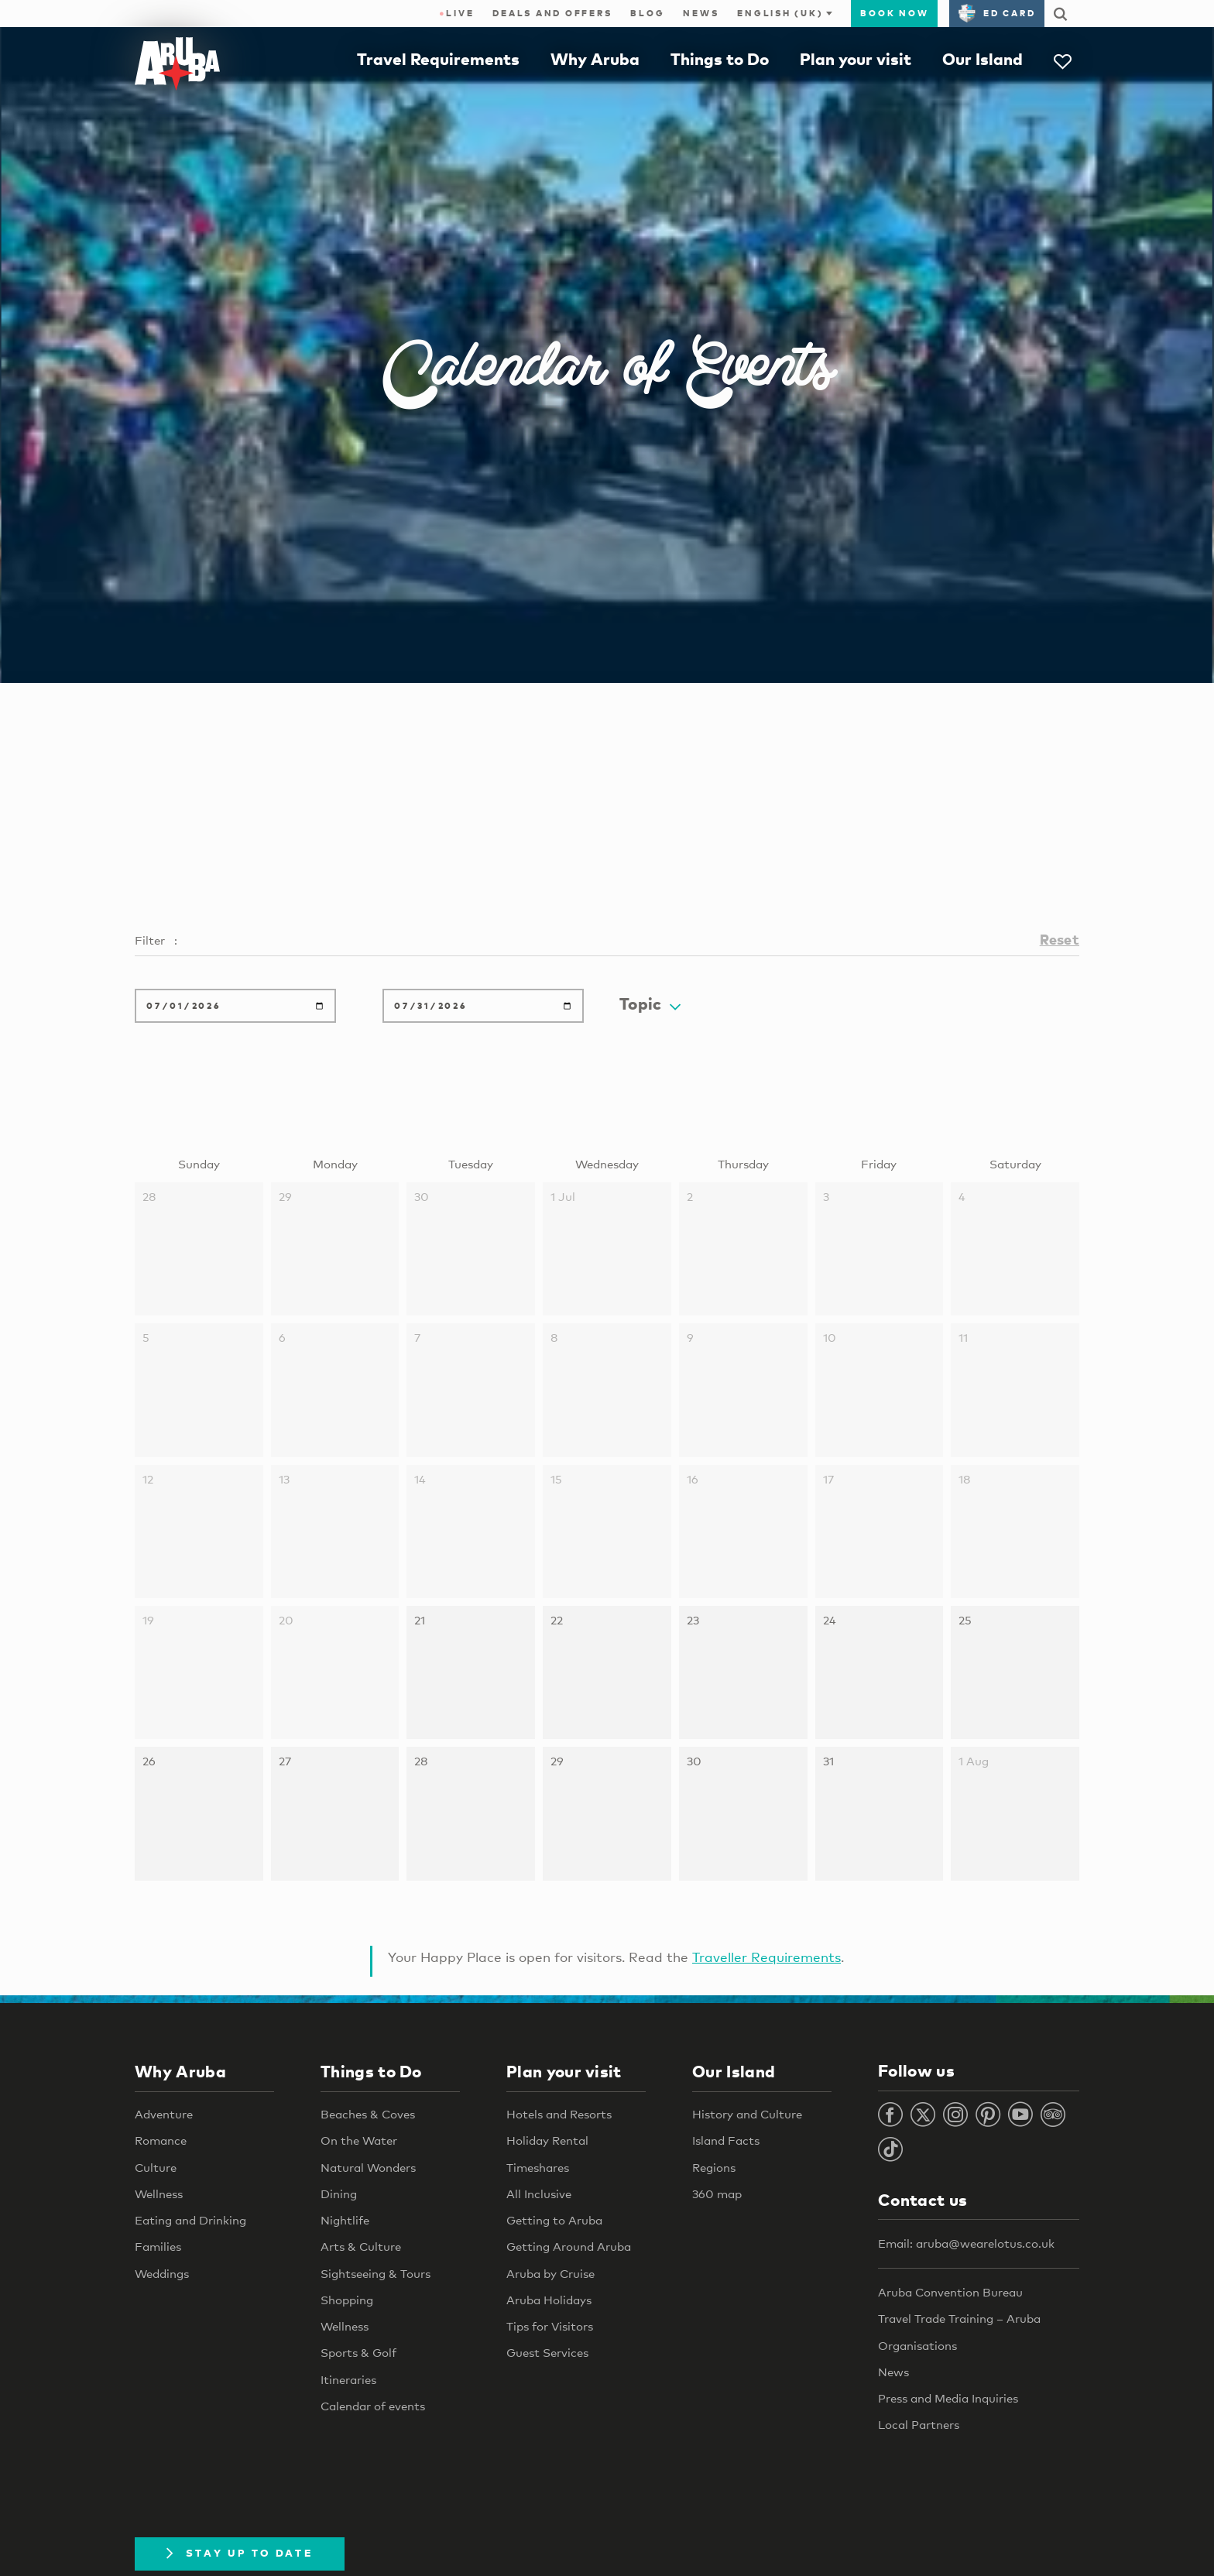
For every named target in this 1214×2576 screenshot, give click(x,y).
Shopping (347, 2300)
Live (456, 13)
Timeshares (537, 2167)
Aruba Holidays (549, 2300)
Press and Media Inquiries (948, 2398)
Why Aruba (595, 59)
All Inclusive (538, 2193)
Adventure (164, 2114)
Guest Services (547, 2352)
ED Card (997, 13)
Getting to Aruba (554, 2220)
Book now (894, 13)
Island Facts (726, 2140)
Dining (339, 2193)
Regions (714, 2167)
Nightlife (345, 2220)
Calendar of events (373, 2406)
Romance (161, 2140)
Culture (156, 2167)
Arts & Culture (361, 2246)
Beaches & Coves (368, 2114)
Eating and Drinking (190, 2220)
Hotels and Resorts (559, 2114)
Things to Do (719, 59)
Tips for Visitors (549, 2326)
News (700, 13)
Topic (650, 1003)
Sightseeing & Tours (375, 2273)
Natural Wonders (368, 2167)
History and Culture (747, 2114)
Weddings (162, 2273)
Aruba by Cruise (550, 2273)
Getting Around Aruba (568, 2246)
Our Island (982, 59)
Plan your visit (855, 59)
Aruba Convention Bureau (950, 2292)
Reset (1059, 939)
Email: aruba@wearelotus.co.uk (966, 2243)
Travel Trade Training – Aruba (959, 2318)
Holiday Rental (547, 2140)
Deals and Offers (552, 13)
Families (158, 2246)
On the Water (359, 2140)
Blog (647, 13)
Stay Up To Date (239, 2553)
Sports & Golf (358, 2352)
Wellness (159, 2193)
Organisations (917, 2345)
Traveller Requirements (766, 1957)
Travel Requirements (438, 59)
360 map (717, 2193)
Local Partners (918, 2424)
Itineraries (348, 2379)
